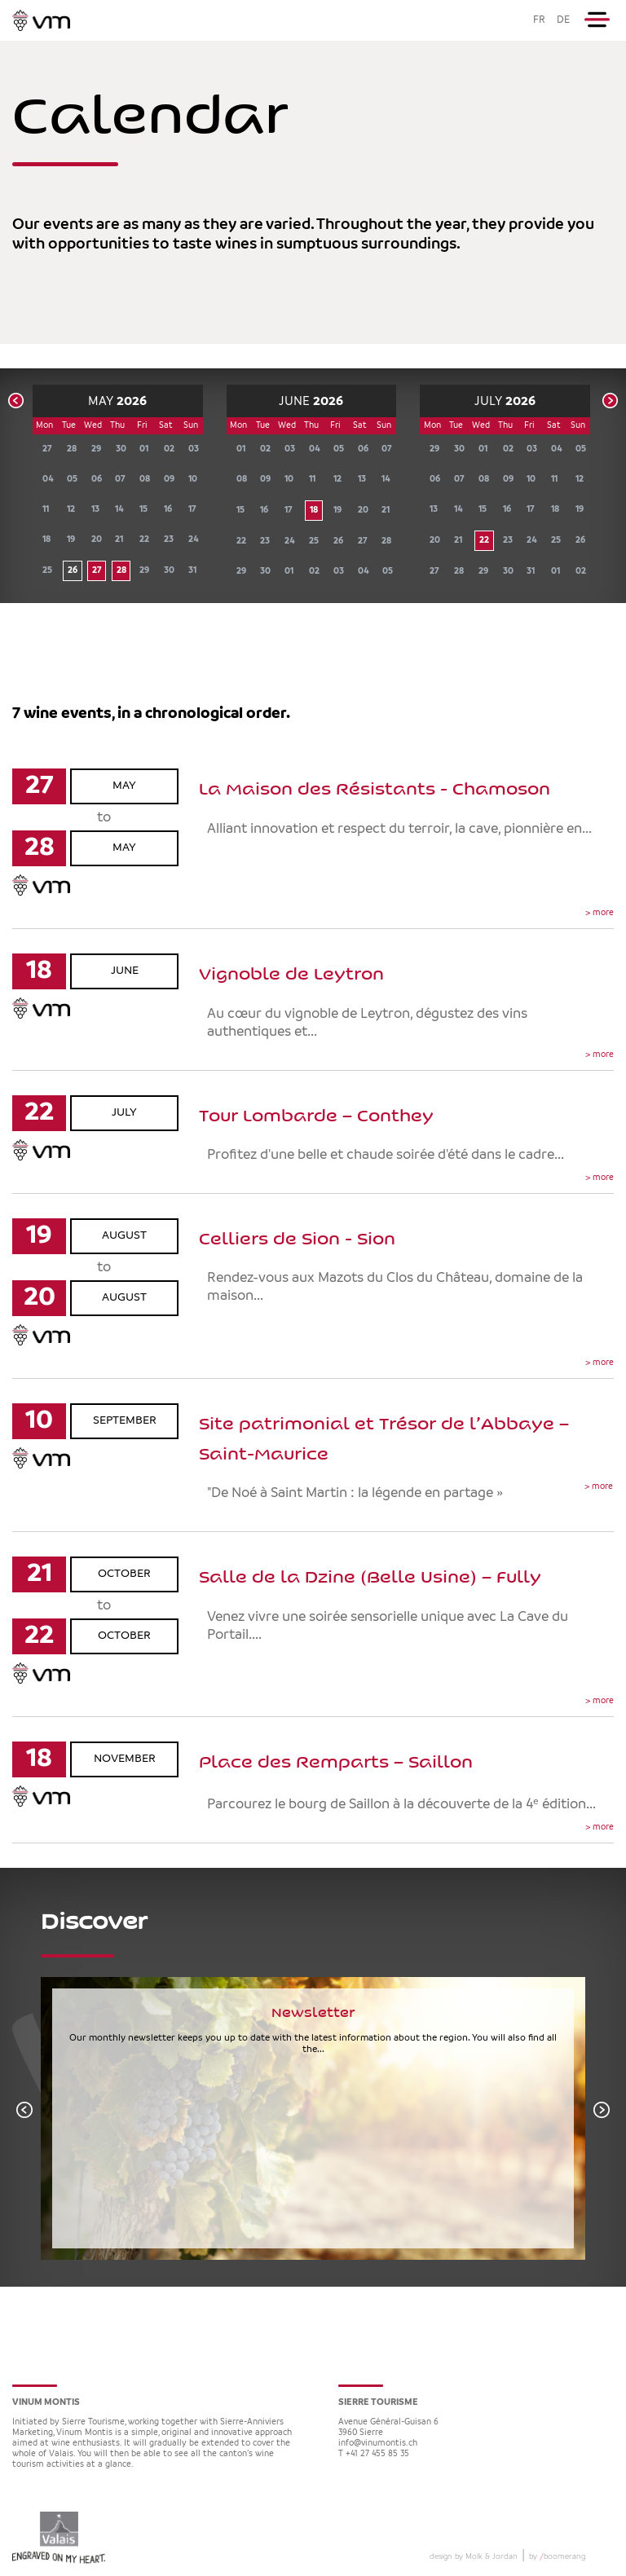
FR (539, 20)
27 (97, 570)
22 (484, 540)
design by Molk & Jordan (474, 2556)
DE (563, 20)
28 (121, 570)
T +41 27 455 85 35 (373, 2454)
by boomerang (557, 2556)
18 (314, 510)
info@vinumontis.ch (377, 2443)
